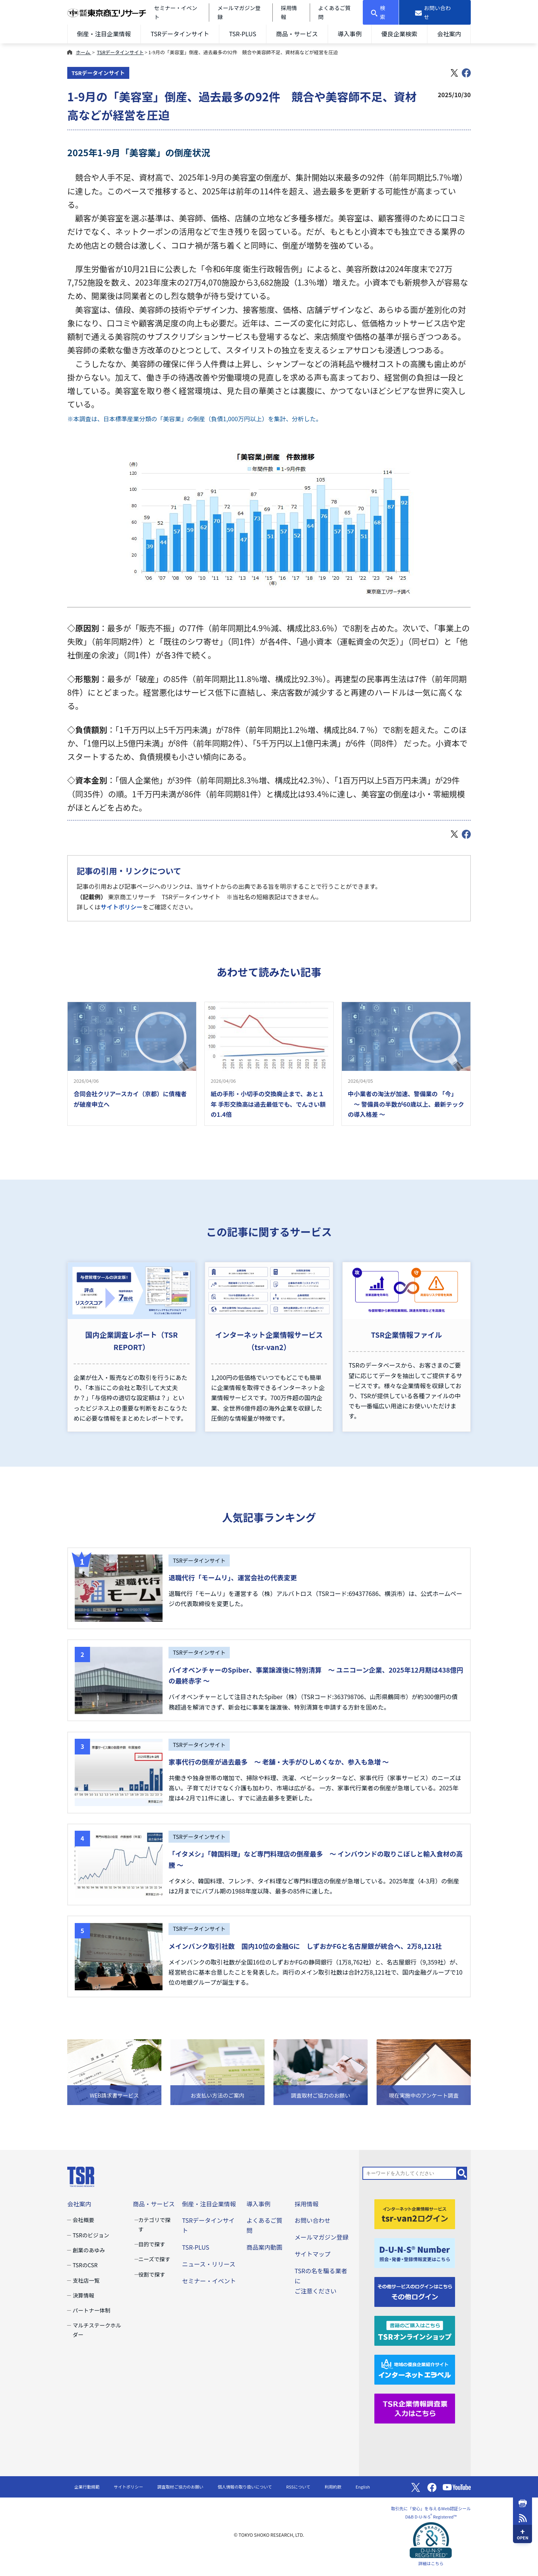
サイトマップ (312, 2253)
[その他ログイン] (414, 2290)
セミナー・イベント (209, 2280)
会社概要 (83, 2220)
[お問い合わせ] (435, 12)
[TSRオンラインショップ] (414, 2329)
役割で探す (151, 2274)
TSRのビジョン (90, 2235)
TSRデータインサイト (180, 33)
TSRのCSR (85, 2265)
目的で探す (151, 2244)
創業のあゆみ (88, 2250)
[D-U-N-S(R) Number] (414, 2252)
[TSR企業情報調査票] (414, 2407)
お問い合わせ (312, 2220)
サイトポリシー (121, 906)
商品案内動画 (264, 2247)
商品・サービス (297, 33)
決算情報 (83, 2295)
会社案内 (449, 33)
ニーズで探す (154, 2259)
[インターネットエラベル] (414, 2368)
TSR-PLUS (242, 33)
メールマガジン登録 (321, 2237)
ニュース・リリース (208, 2263)
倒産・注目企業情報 (104, 33)
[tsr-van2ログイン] (414, 2213)
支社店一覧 (85, 2280)
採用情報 (306, 2203)
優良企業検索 (399, 33)
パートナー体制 (91, 2310)
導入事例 (350, 33)
